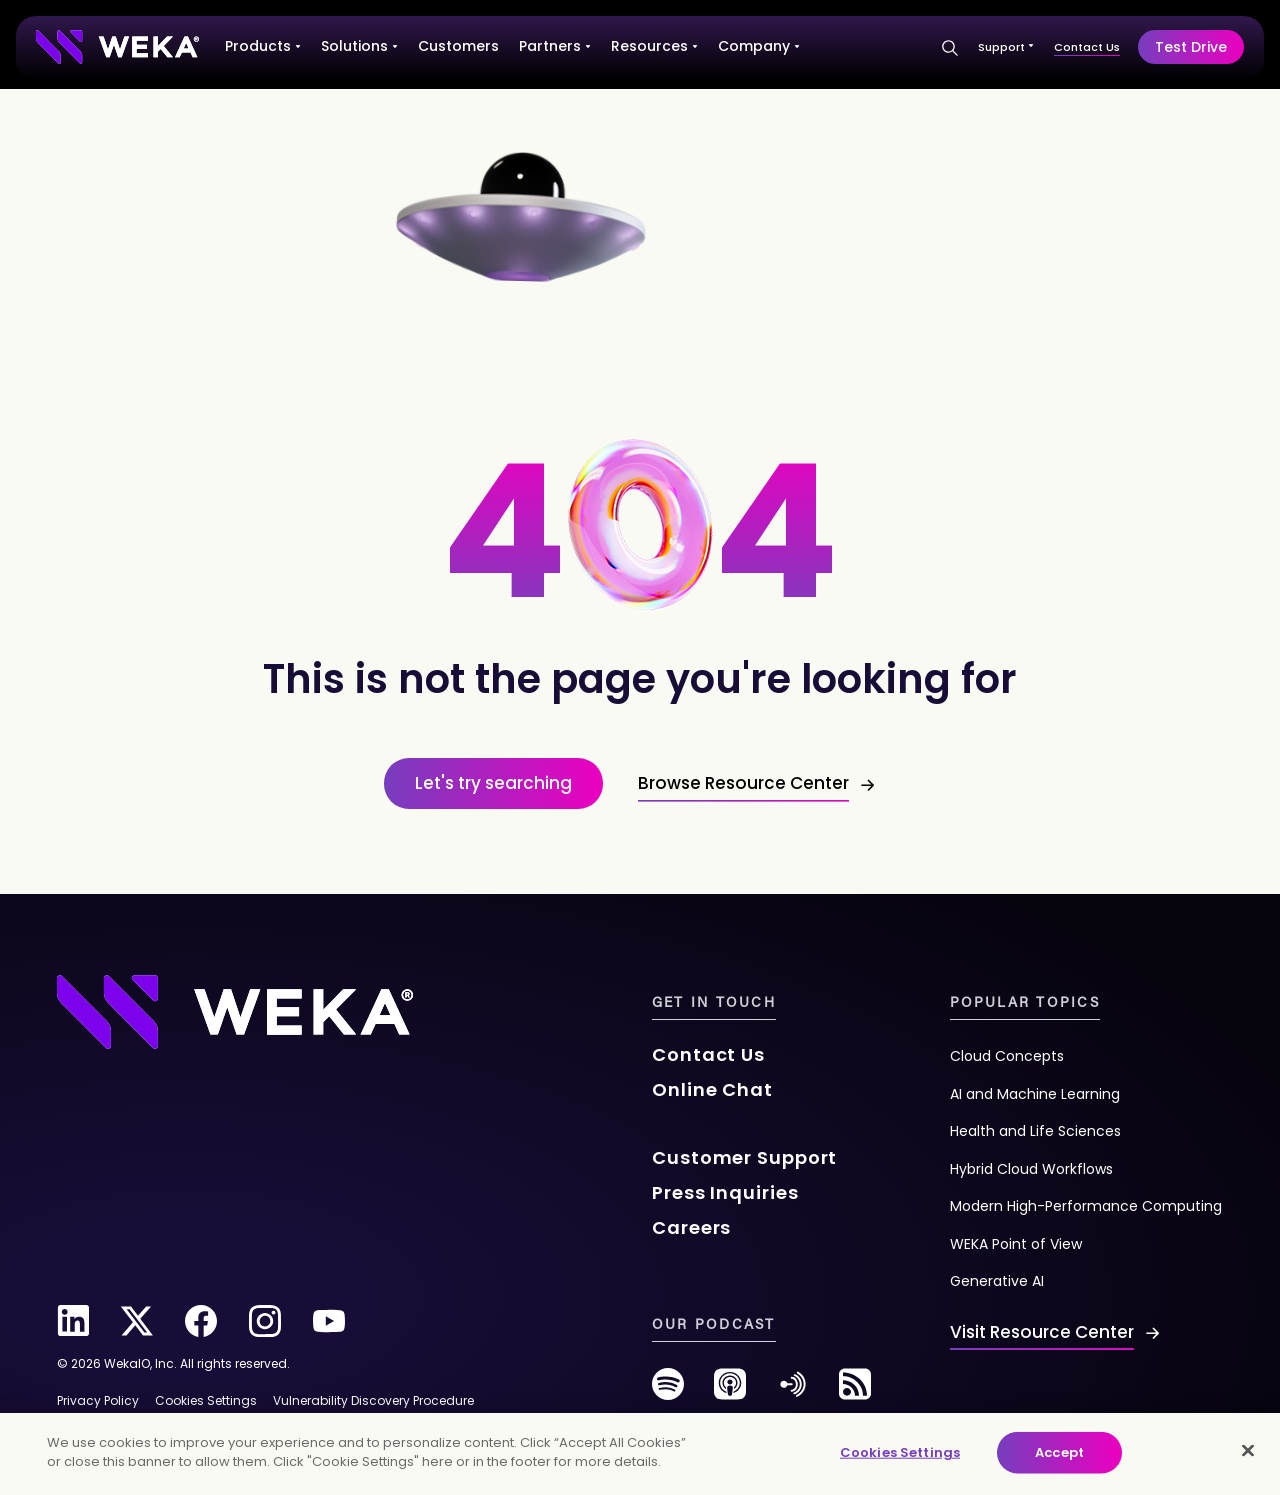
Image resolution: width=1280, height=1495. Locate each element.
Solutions (359, 46)
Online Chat (712, 1089)
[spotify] (668, 1391)
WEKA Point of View (1016, 1244)
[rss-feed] (855, 1391)
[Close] (1248, 1450)
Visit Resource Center (1042, 1332)
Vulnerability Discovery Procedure (373, 1400)
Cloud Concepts (1007, 1056)
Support (1006, 47)
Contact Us (1087, 47)
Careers (691, 1227)
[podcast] (730, 1391)
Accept (1059, 1452)
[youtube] (329, 1321)
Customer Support (744, 1157)
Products (263, 46)
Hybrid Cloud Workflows (1031, 1169)
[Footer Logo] (235, 1010)
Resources (654, 46)
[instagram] (265, 1321)
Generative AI (997, 1281)
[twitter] (137, 1321)
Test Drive (1191, 47)
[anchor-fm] (793, 1391)
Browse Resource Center (743, 783)
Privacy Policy (98, 1400)
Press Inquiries (725, 1192)
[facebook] (201, 1321)
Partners (555, 46)
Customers (458, 46)
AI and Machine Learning (1035, 1094)
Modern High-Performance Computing (1086, 1206)
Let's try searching (493, 783)
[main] (640, 1454)
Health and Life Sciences (1035, 1131)
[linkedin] (73, 1321)
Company (759, 46)
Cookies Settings (900, 1452)
